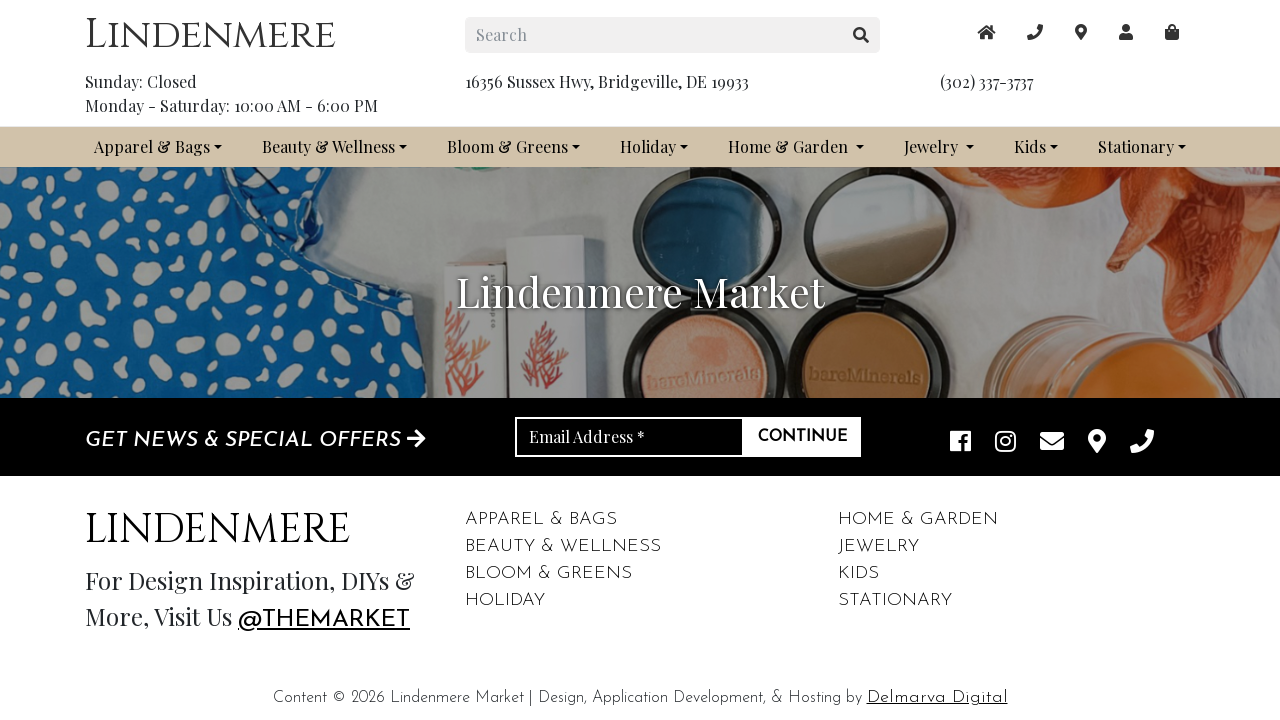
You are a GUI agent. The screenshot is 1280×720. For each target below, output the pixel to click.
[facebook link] (960, 443)
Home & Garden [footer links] (918, 519)
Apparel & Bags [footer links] (541, 519)
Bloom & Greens (507, 146)
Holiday (648, 146)
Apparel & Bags (152, 146)
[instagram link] (1005, 443)
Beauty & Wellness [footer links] (563, 546)
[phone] (1142, 443)
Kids (1030, 146)
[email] (1052, 443)
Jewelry (933, 146)
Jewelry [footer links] (878, 546)
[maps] (1172, 32)
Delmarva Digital (937, 697)
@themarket (324, 620)
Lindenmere (210, 35)
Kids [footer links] (858, 573)
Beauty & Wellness (328, 146)
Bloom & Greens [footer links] (548, 573)
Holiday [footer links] (505, 600)
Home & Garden (790, 146)
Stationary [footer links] (895, 600)
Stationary (1136, 146)
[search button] (861, 35)
